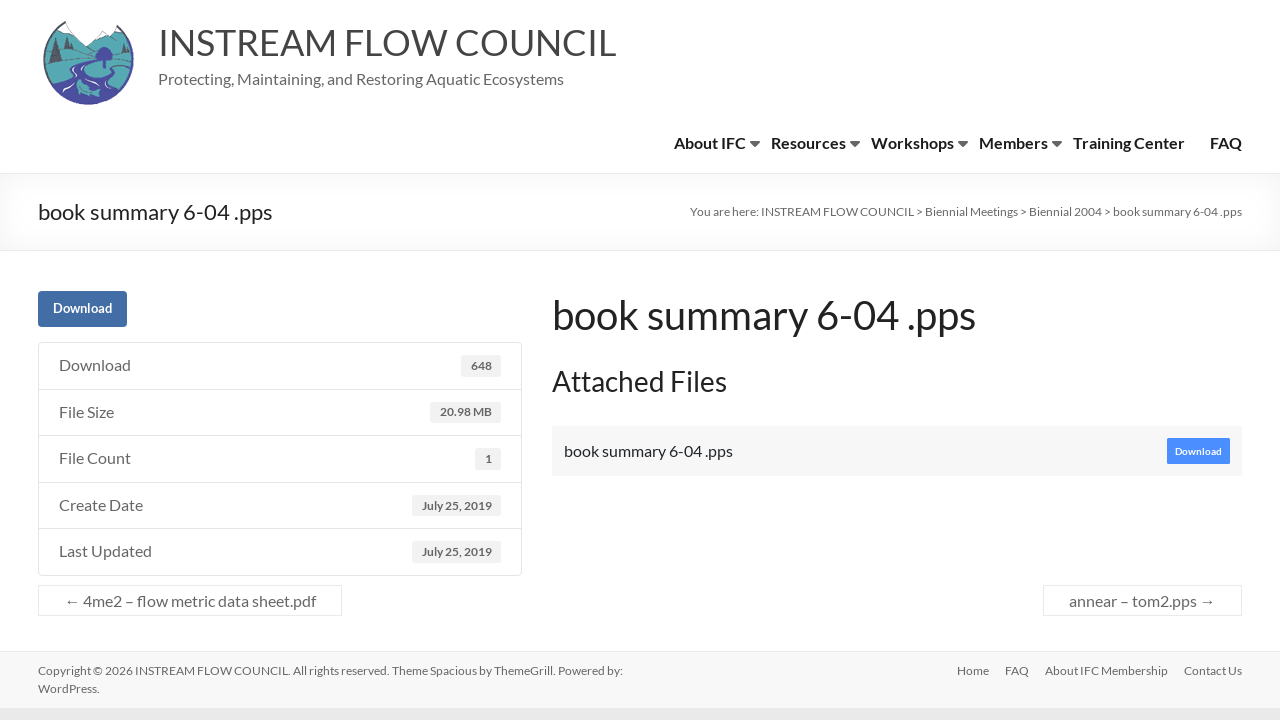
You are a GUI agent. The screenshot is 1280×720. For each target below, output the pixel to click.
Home (973, 670)
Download (82, 308)
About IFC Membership (1106, 670)
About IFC (710, 142)
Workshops (912, 142)
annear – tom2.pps (1142, 600)
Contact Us (1213, 670)
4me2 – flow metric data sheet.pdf (190, 600)
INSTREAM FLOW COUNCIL (387, 43)
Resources (808, 142)
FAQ (1226, 142)
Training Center (1129, 142)
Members (1013, 142)
